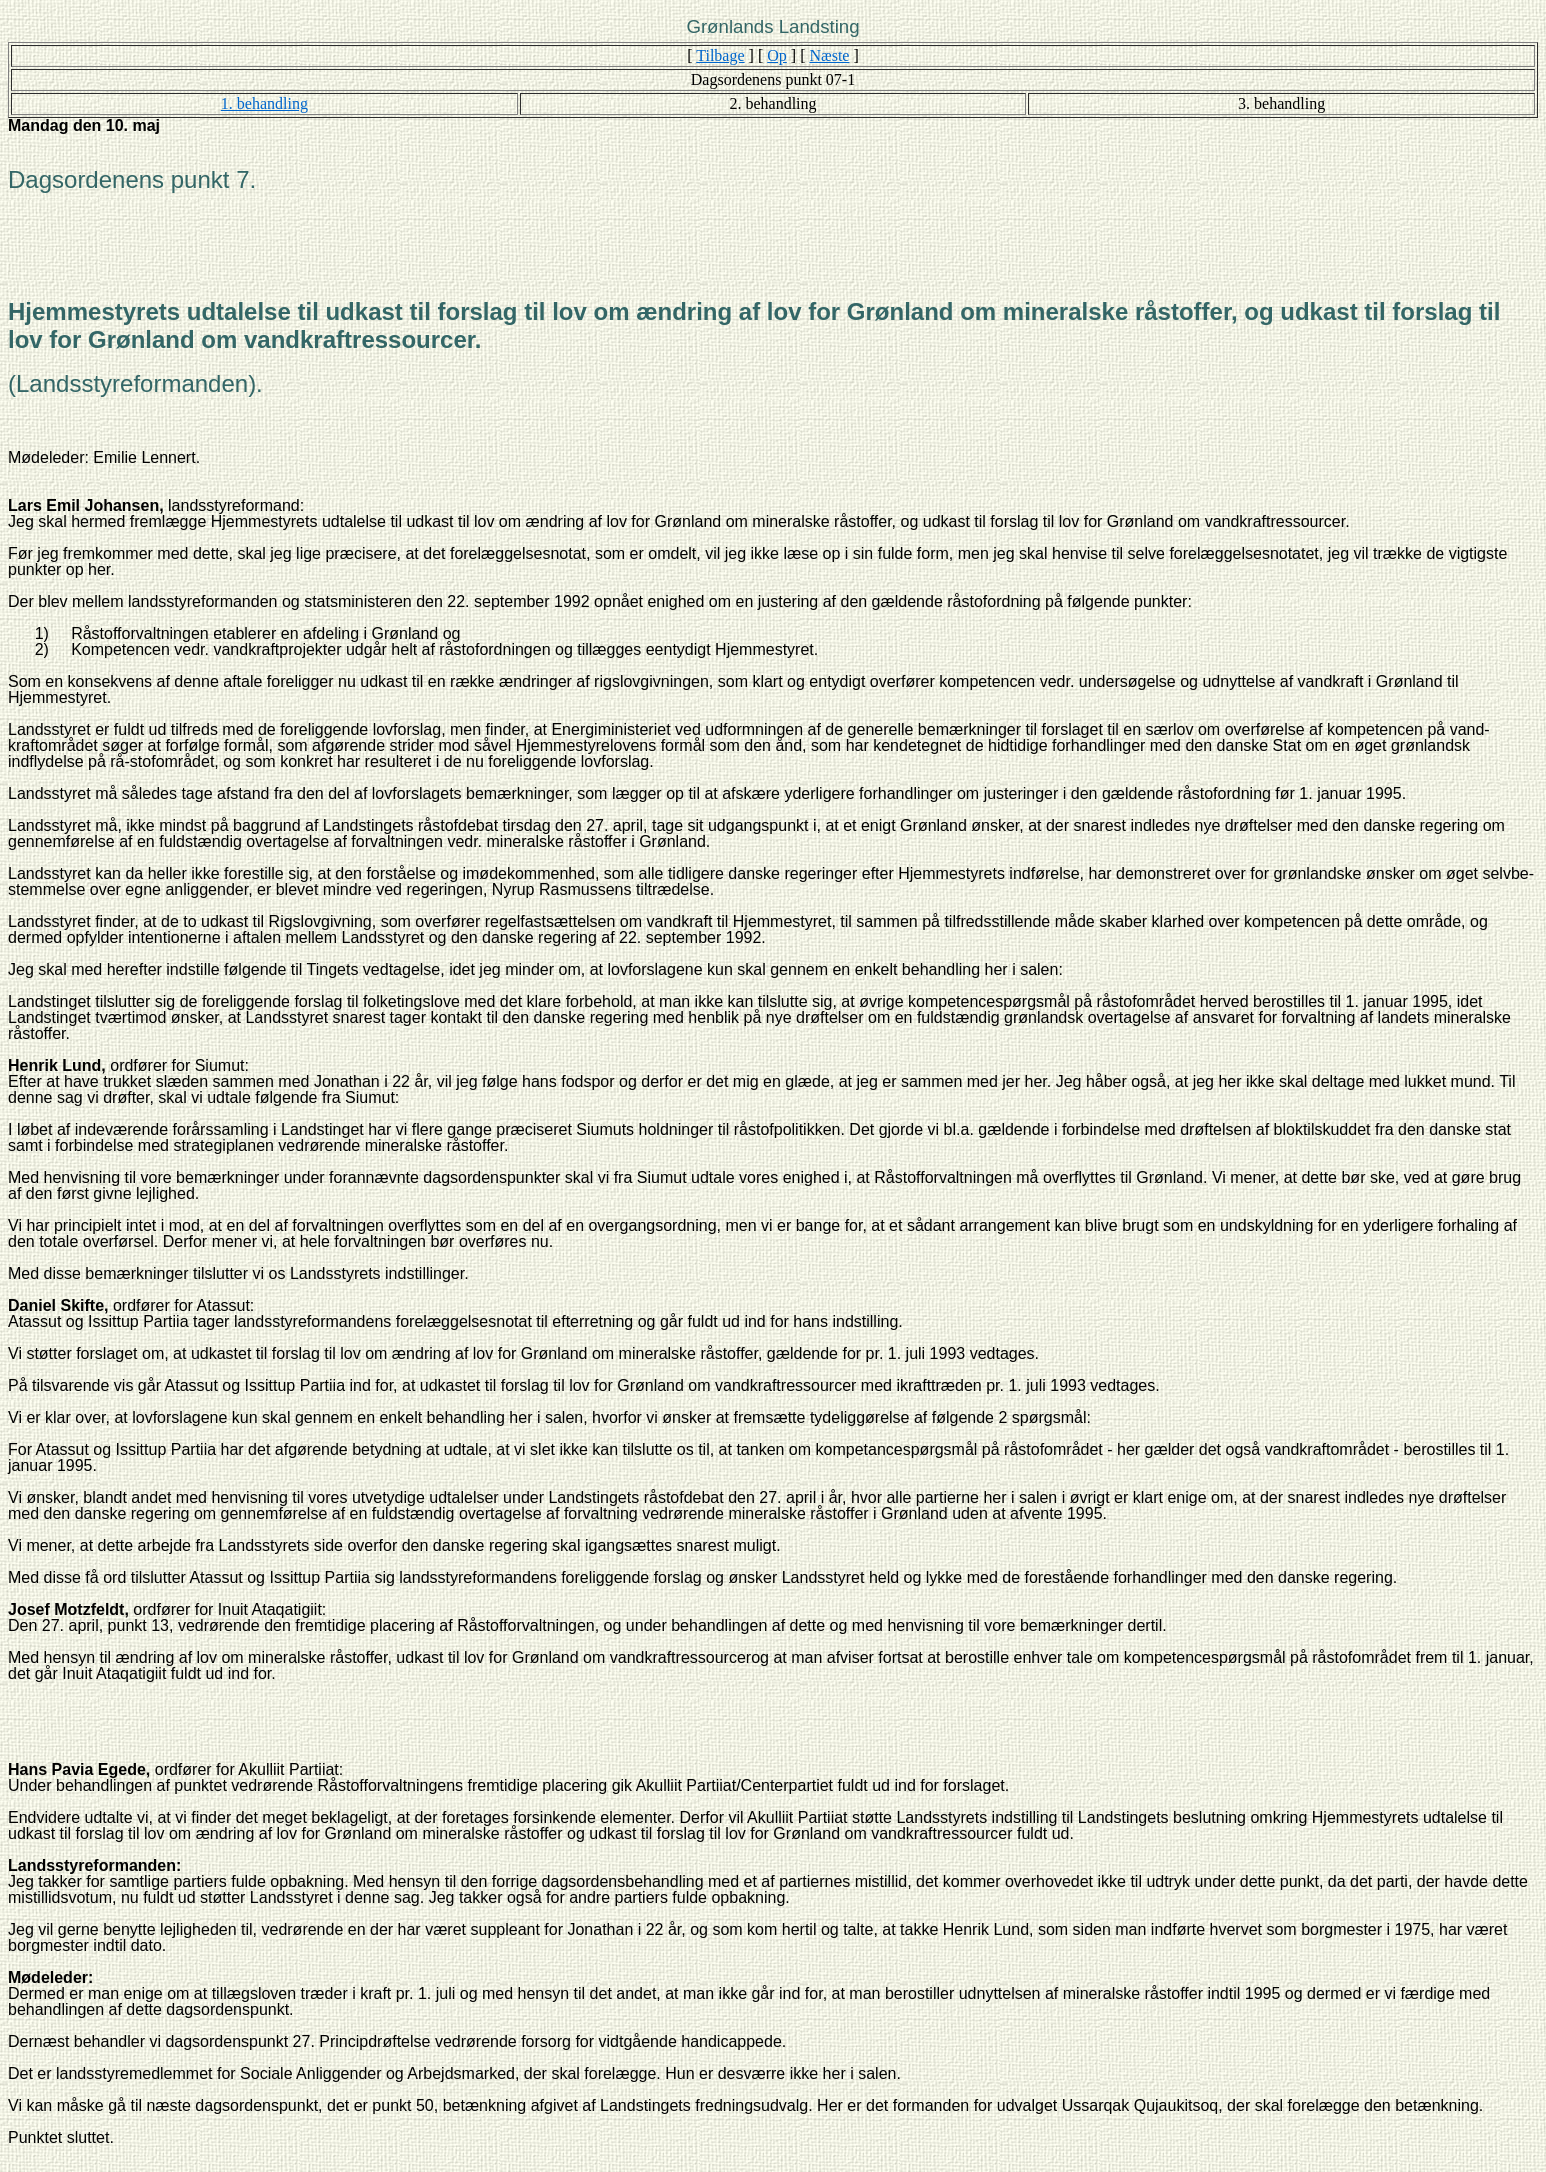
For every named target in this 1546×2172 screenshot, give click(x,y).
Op (777, 55)
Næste (829, 55)
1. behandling (264, 103)
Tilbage (720, 55)
